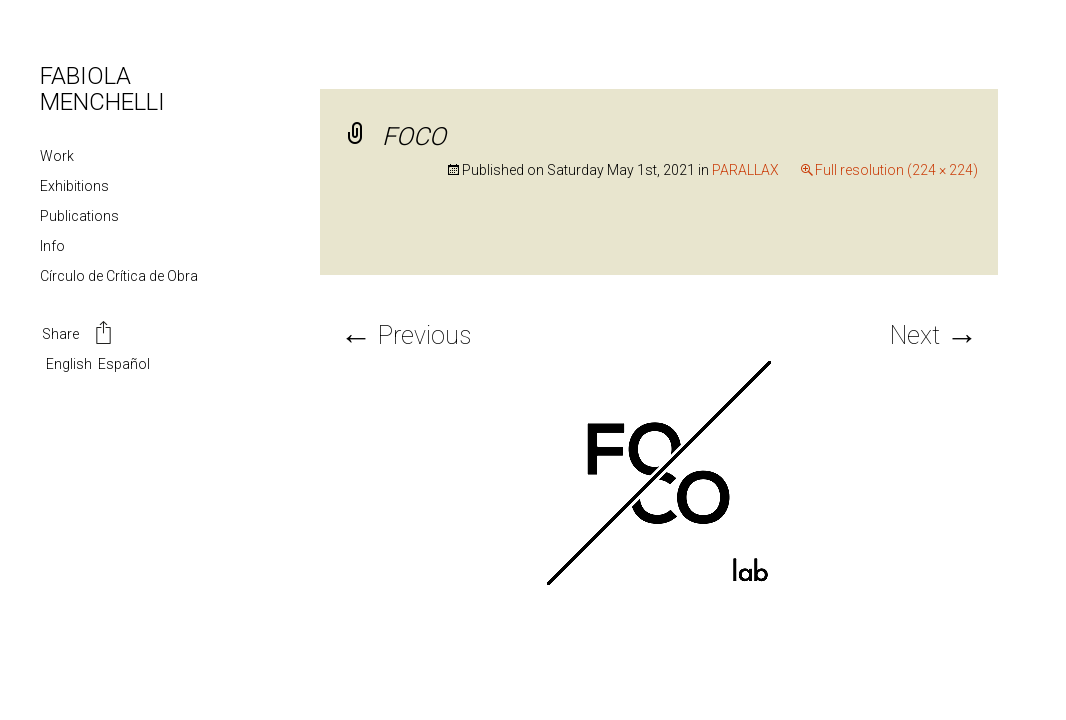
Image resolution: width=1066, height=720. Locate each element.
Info (52, 246)
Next (934, 335)
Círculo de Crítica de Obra (119, 276)
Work (57, 156)
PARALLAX (745, 170)
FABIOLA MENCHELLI (102, 89)
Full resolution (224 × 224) (896, 170)
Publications (79, 216)
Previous (405, 335)
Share (78, 335)
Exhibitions (74, 186)
